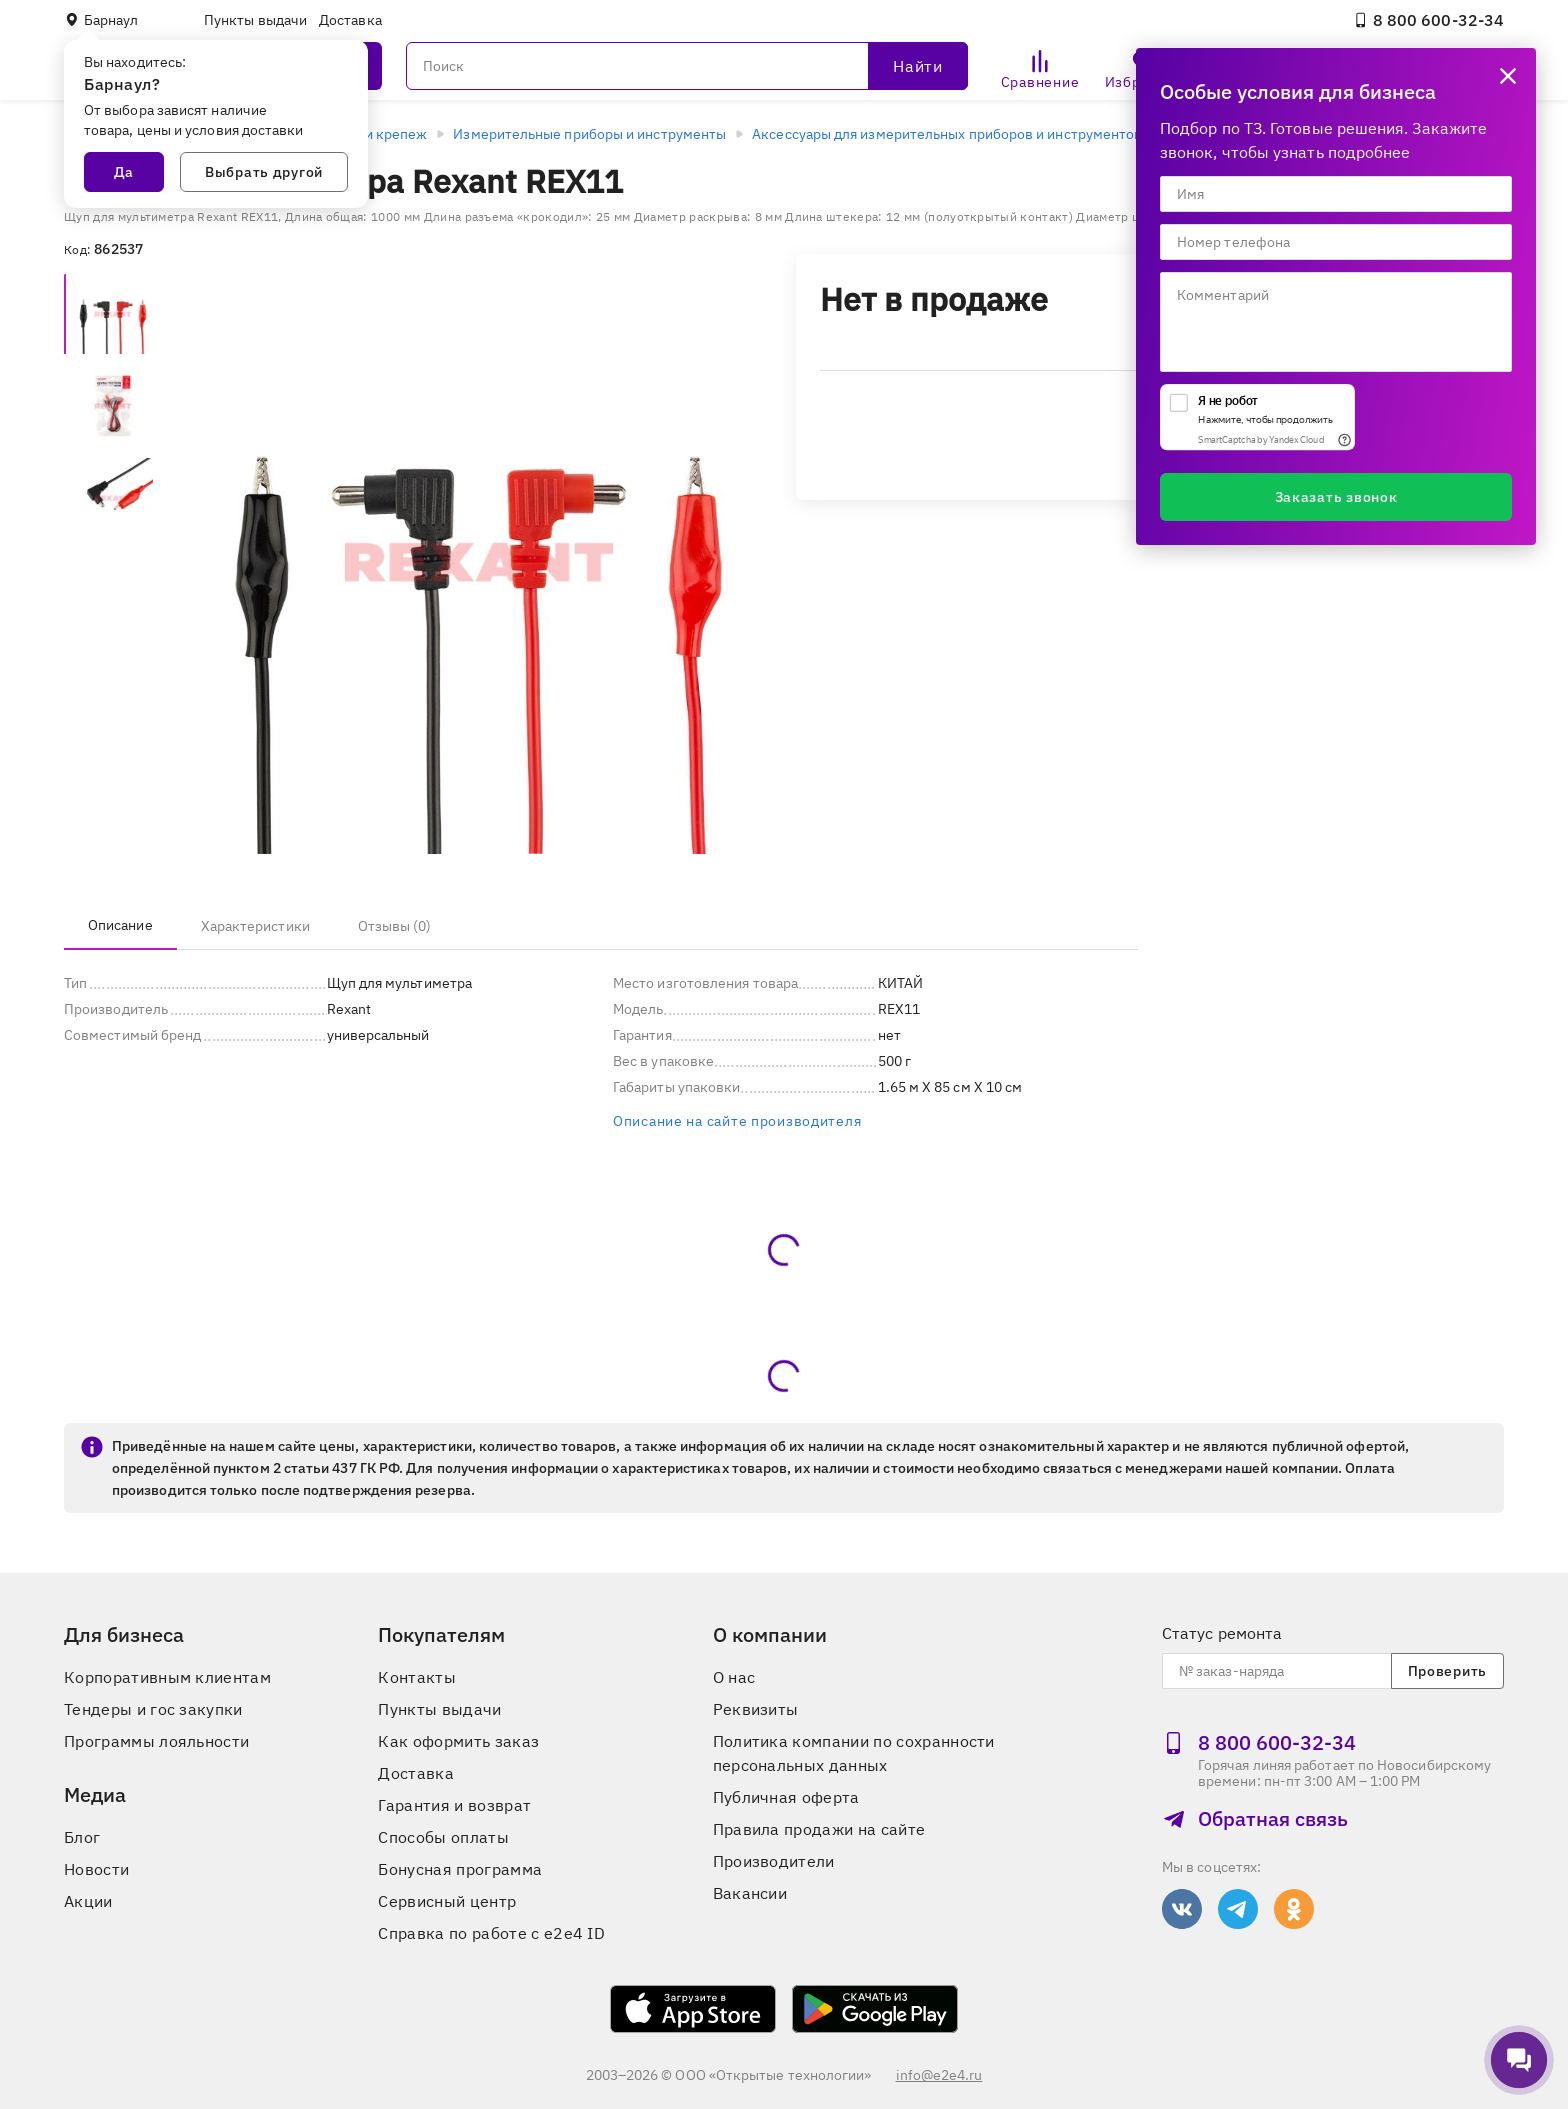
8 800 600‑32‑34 (1428, 20)
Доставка (350, 20)
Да (124, 172)
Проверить (1447, 1671)
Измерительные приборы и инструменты (589, 134)
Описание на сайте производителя (737, 1121)
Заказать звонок (1336, 497)
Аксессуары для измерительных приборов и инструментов (947, 134)
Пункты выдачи (255, 20)
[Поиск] (687, 66)
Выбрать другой (264, 172)
